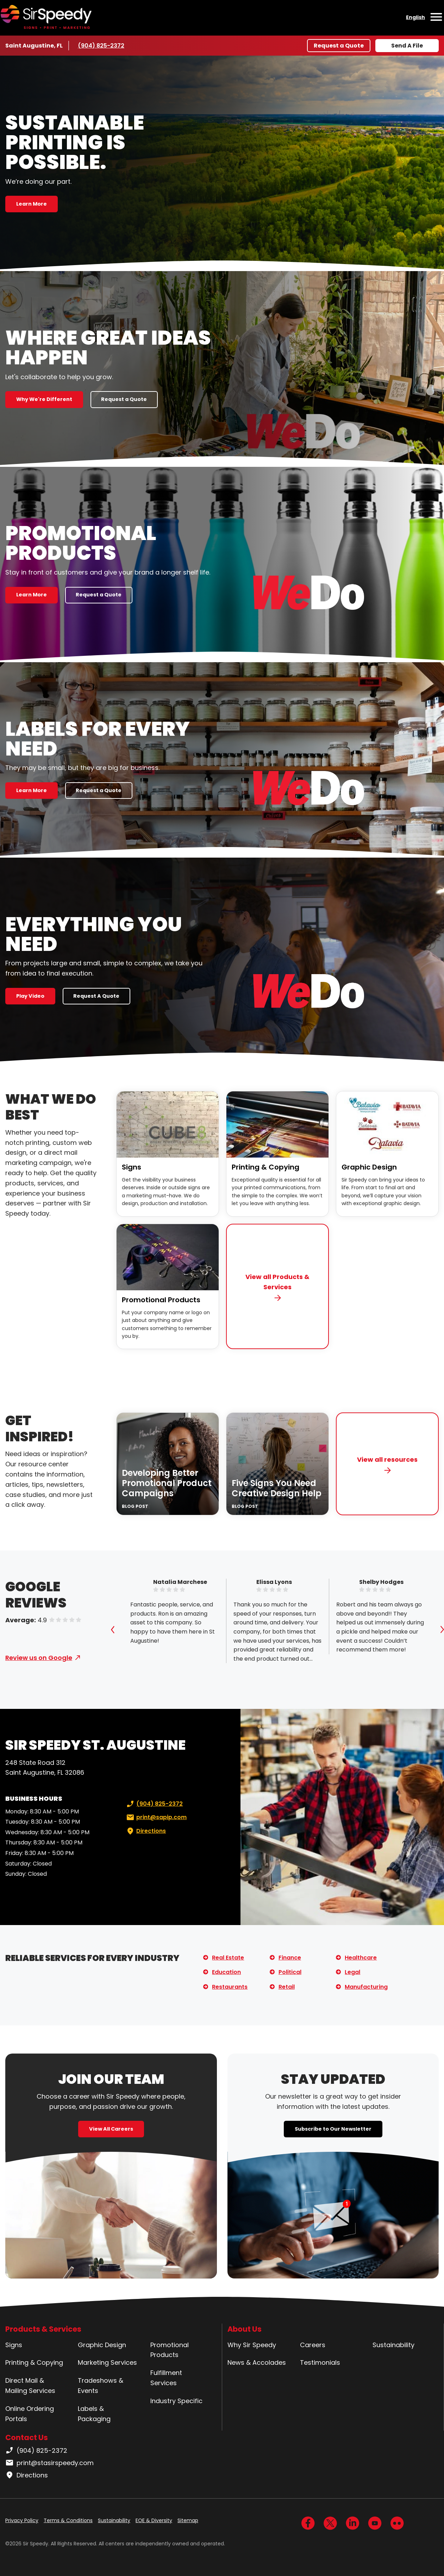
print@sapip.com (156, 1817)
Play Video (30, 995)
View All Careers (111, 2128)
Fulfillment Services (166, 2377)
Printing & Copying (265, 1167)
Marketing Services (107, 2362)
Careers (312, 2344)
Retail (287, 1987)
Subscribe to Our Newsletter (333, 2128)
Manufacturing (366, 1987)
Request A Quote (96, 995)
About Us (244, 2329)
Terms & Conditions (68, 2520)
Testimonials (320, 2362)
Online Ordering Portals (29, 2413)
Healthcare (361, 1958)
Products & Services (43, 2329)
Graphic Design (369, 1167)
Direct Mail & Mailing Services (30, 2385)
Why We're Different (44, 399)
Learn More (31, 203)
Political (290, 1972)
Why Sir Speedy (251, 2344)
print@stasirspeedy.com (49, 2463)
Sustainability (393, 2344)
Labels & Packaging (94, 2413)
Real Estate (228, 1958)
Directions (145, 1831)
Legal (352, 1972)
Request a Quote (339, 46)
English (415, 17)
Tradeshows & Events (100, 2385)
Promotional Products (161, 1300)
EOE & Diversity (154, 2520)
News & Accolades (256, 2362)
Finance (290, 1958)
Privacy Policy (21, 2520)
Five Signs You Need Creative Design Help (276, 1488)
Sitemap (187, 2520)
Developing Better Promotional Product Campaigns (167, 1483)
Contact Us (26, 2437)
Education (226, 1972)
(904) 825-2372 (101, 45)
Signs (131, 1167)
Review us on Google (38, 1657)
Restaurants (230, 1987)
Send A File (407, 46)
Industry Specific (176, 2400)
